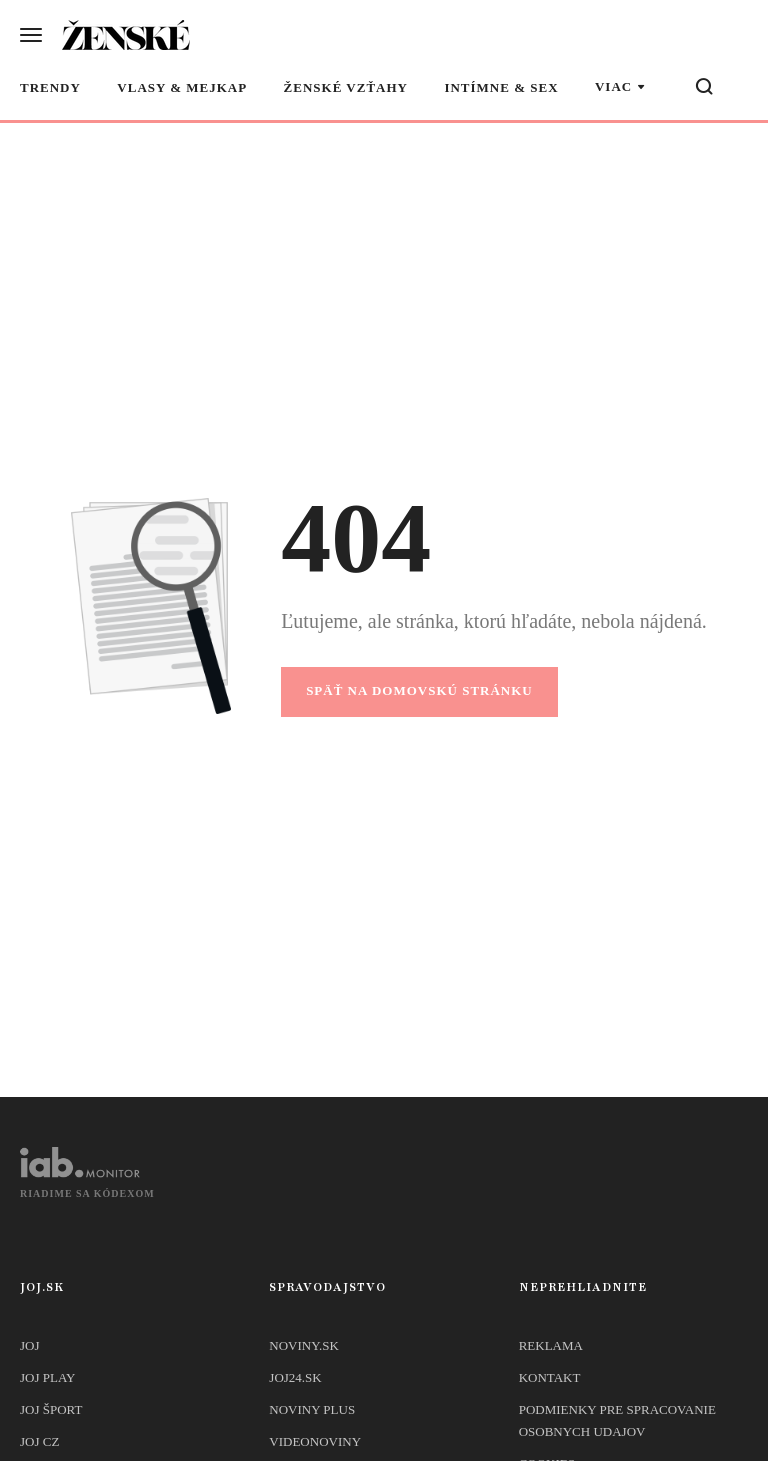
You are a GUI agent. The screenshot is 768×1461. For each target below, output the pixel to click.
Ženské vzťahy (346, 87)
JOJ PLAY (48, 1377)
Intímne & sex (501, 87)
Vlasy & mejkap (182, 87)
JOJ (30, 1345)
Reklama (551, 1345)
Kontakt (550, 1377)
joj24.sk (295, 1377)
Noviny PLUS (312, 1409)
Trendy (50, 87)
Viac (613, 86)
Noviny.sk (303, 1345)
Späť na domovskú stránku (419, 690)
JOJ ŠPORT (51, 1409)
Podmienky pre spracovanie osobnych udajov (617, 1420)
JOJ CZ (39, 1441)
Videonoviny (315, 1441)
